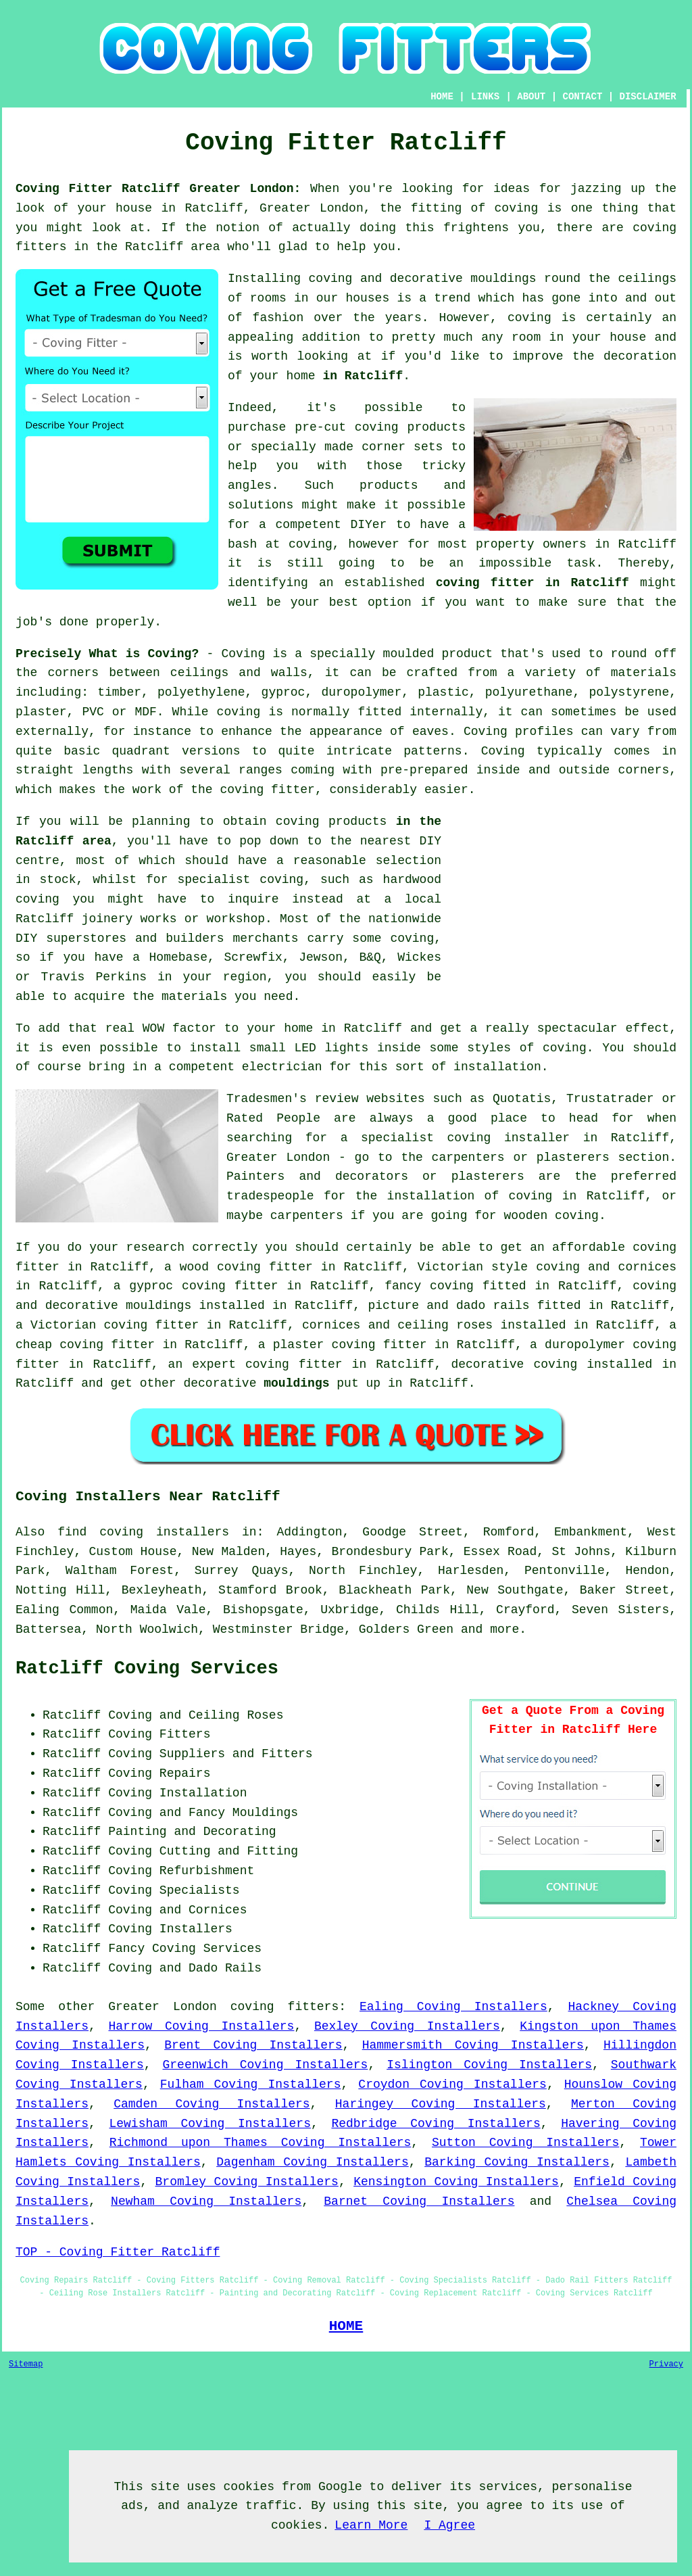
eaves (430, 731)
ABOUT (531, 96)
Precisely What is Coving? (107, 654)
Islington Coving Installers (489, 2065)
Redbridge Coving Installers (435, 2123)
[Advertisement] (562, 906)
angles (250, 485)
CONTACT (583, 96)
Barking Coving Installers (517, 2162)
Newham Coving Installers (206, 2201)
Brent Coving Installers (253, 2045)
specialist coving (240, 879)
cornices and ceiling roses (397, 1325)
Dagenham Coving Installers (312, 2162)
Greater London (162, 2006)
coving (529, 318)
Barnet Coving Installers (419, 2201)
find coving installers (143, 1532)
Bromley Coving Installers (247, 2182)
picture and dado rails (448, 1305)
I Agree (449, 2525)
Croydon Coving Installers (452, 2084)
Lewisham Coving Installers (210, 2123)
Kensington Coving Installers (456, 2182)
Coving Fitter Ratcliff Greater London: (158, 188)
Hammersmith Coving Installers (473, 2045)
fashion (278, 318)
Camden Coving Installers (212, 2104)
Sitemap (26, 2364)
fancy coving (429, 1286)
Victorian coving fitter (114, 1325)
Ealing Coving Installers (453, 2006)
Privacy (666, 2364)
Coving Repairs (159, 1773)
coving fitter (267, 789)
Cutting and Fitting (228, 1851)
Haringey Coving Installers (440, 2104)
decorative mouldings (118, 1305)
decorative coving (514, 1364)
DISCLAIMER (648, 96)
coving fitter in (305, 1364)
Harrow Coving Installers (201, 2026)
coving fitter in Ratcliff (532, 583)
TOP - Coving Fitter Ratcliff (118, 2252)
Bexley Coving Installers (407, 2026)
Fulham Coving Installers (250, 2084)
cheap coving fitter (85, 1345)
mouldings (296, 1383)
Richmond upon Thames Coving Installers (260, 2142)
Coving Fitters (159, 1734)
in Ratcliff (362, 376)
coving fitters (284, 2006)
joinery (107, 919)
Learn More (371, 2525)
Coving (503, 751)
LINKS (485, 96)
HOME (441, 96)
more (504, 1629)
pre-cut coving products (380, 427)
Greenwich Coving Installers (265, 2065)
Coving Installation (177, 1793)
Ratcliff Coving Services (147, 1669)
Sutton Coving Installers (525, 2142)
